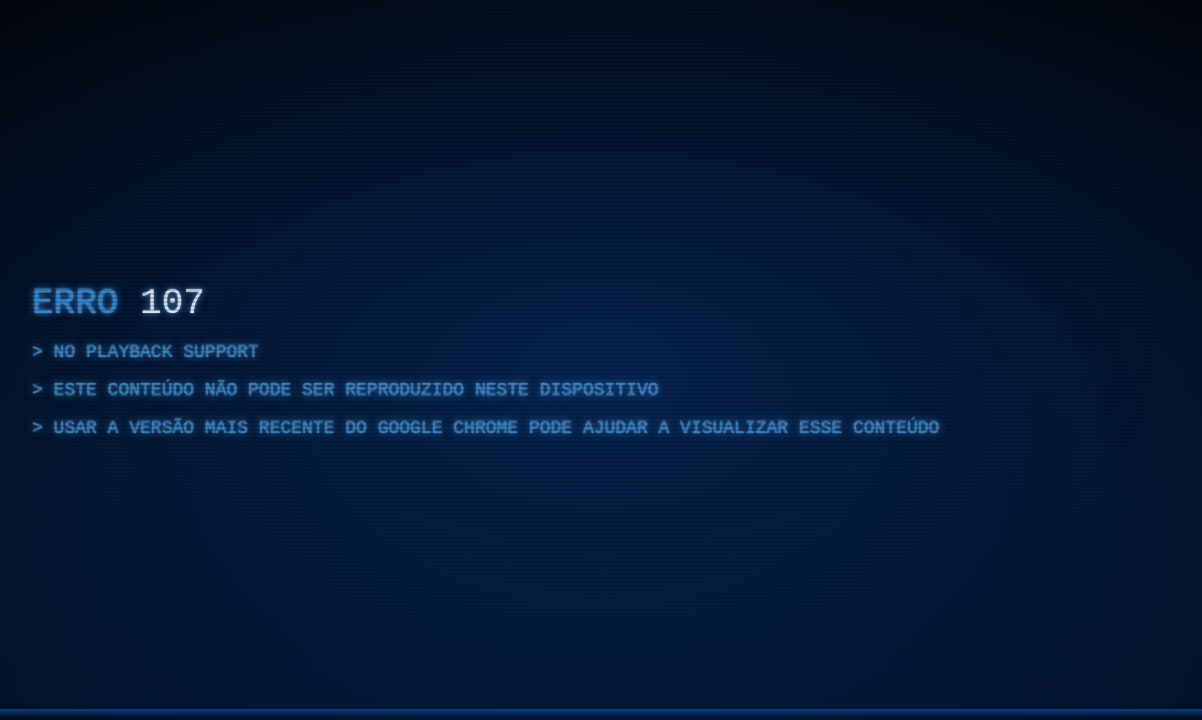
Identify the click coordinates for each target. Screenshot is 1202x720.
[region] (601, 360)
